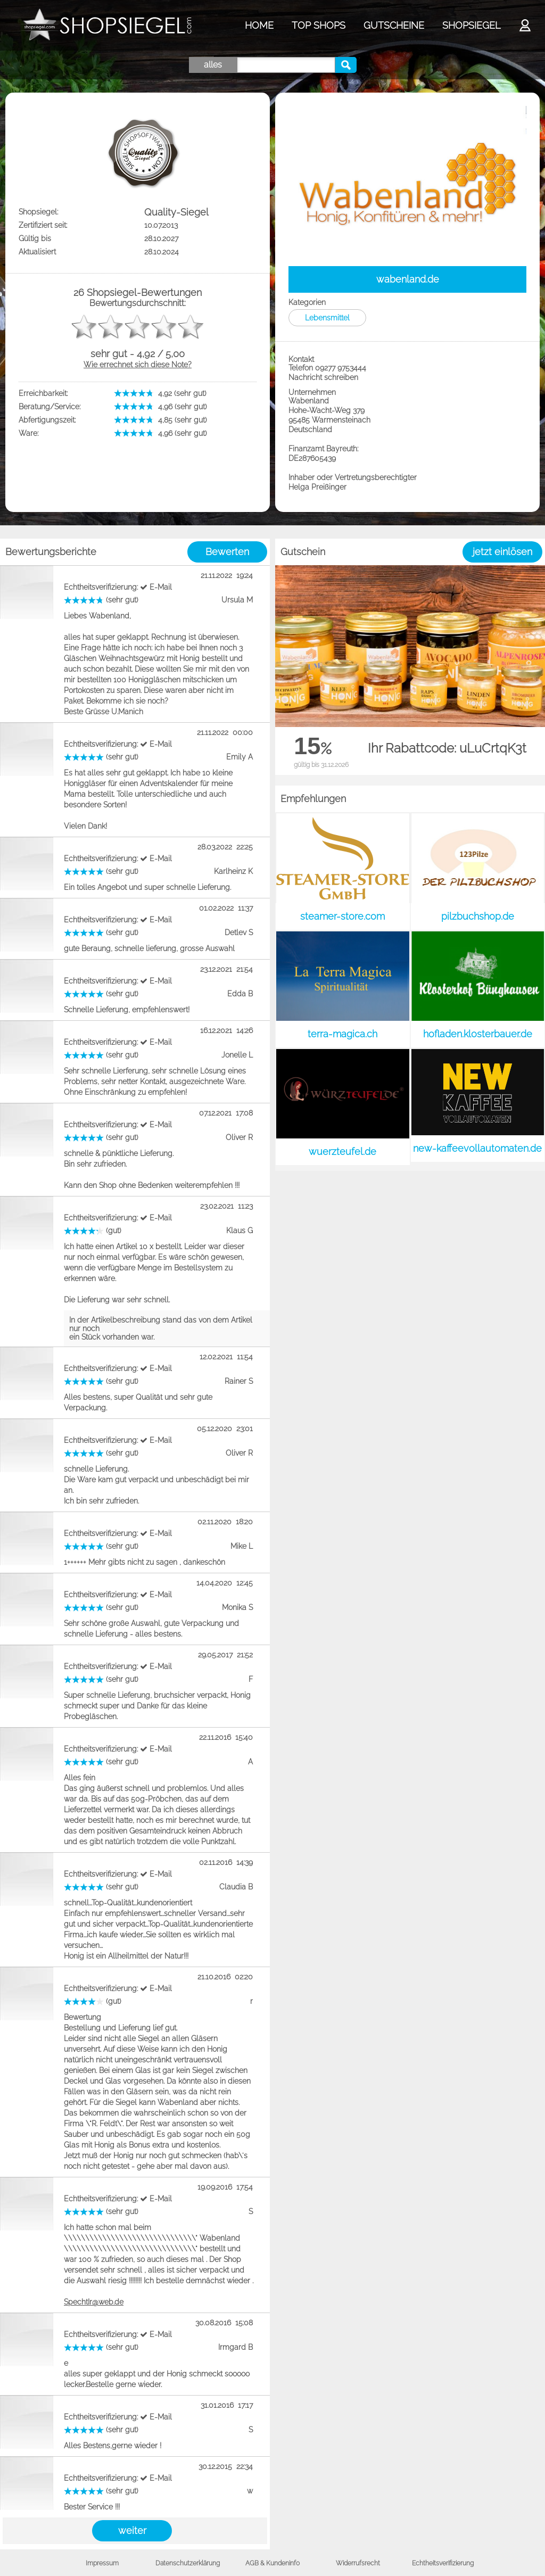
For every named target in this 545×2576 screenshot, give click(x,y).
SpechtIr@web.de (93, 2302)
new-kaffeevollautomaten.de (477, 1148)
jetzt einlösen (502, 551)
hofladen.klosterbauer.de (477, 1033)
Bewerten (227, 551)
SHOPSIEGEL (471, 25)
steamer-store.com (342, 916)
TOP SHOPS (318, 25)
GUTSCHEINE (394, 25)
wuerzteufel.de (342, 1151)
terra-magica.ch (342, 1033)
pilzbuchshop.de (477, 916)
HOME (259, 25)
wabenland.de (407, 279)
